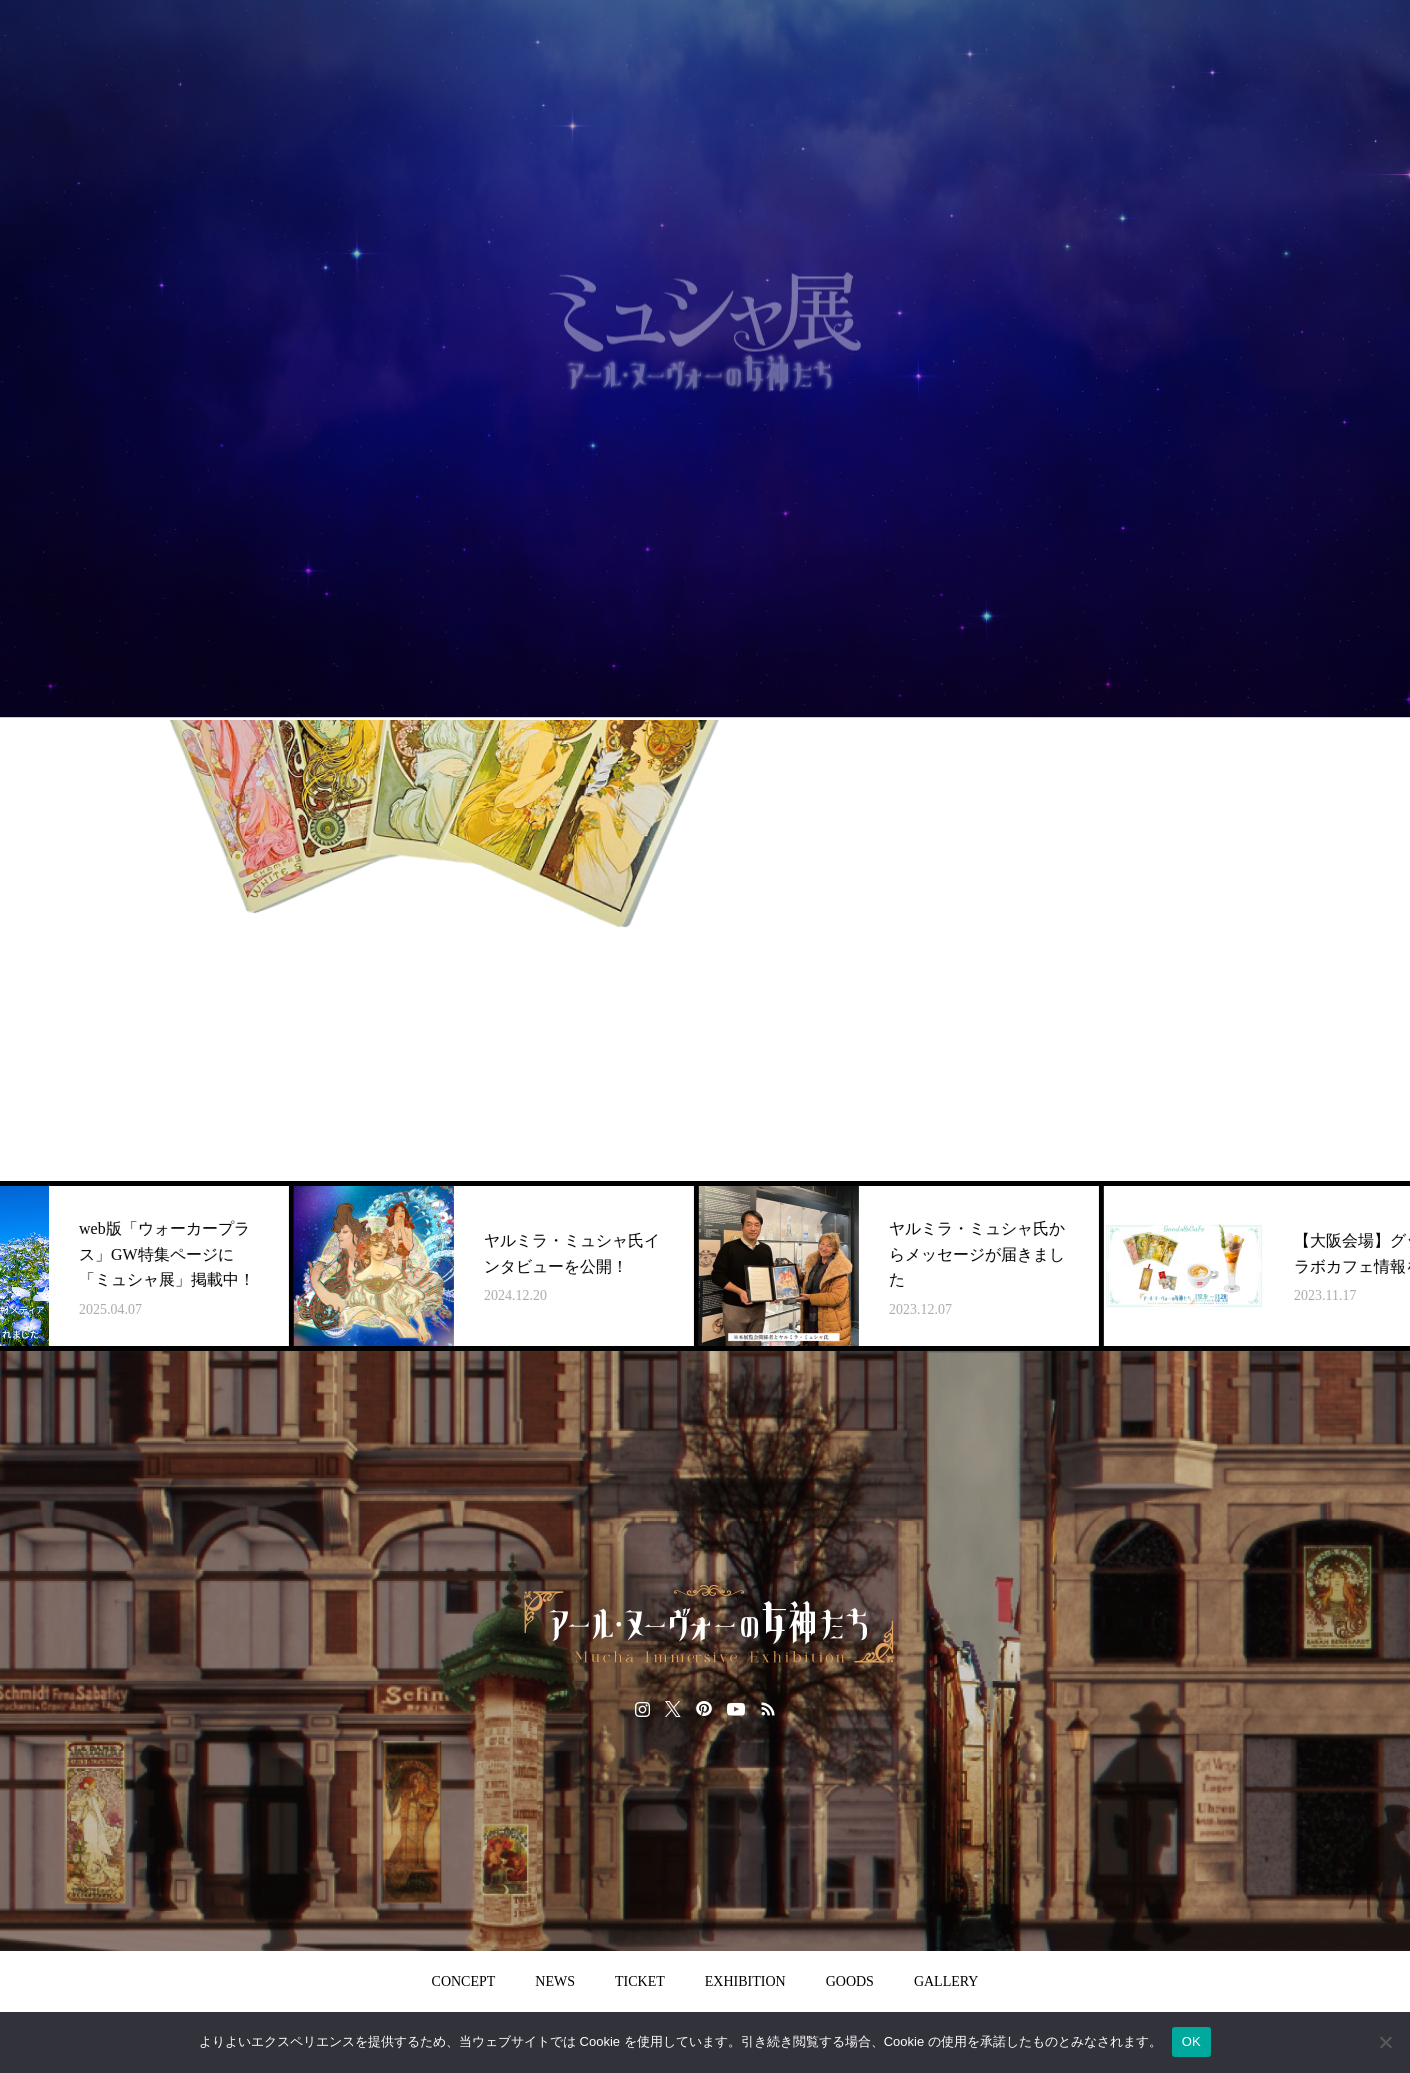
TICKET (640, 1981)
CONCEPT (464, 1981)
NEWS (555, 1981)
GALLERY (946, 1981)
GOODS (850, 1981)
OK (1191, 2041)
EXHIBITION (745, 1981)
